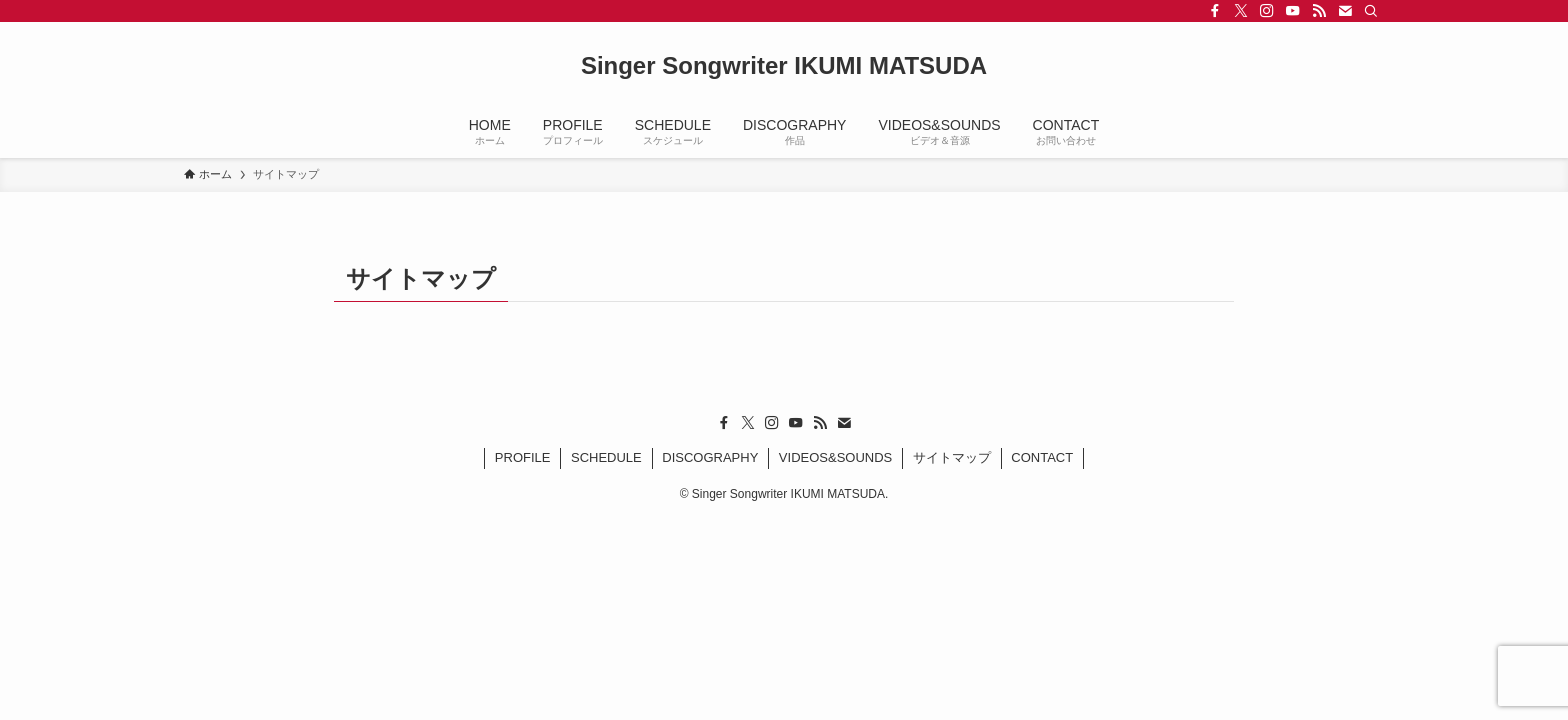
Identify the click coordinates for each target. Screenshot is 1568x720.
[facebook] (1215, 11)
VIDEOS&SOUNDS (835, 457)
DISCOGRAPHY (710, 457)
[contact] (1345, 11)
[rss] (1319, 11)
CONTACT (1042, 457)
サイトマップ (952, 457)
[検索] (1371, 11)
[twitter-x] (1241, 11)
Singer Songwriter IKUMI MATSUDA (784, 66)
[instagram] (1267, 11)
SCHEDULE (606, 457)
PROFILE (523, 457)
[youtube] (1293, 11)
